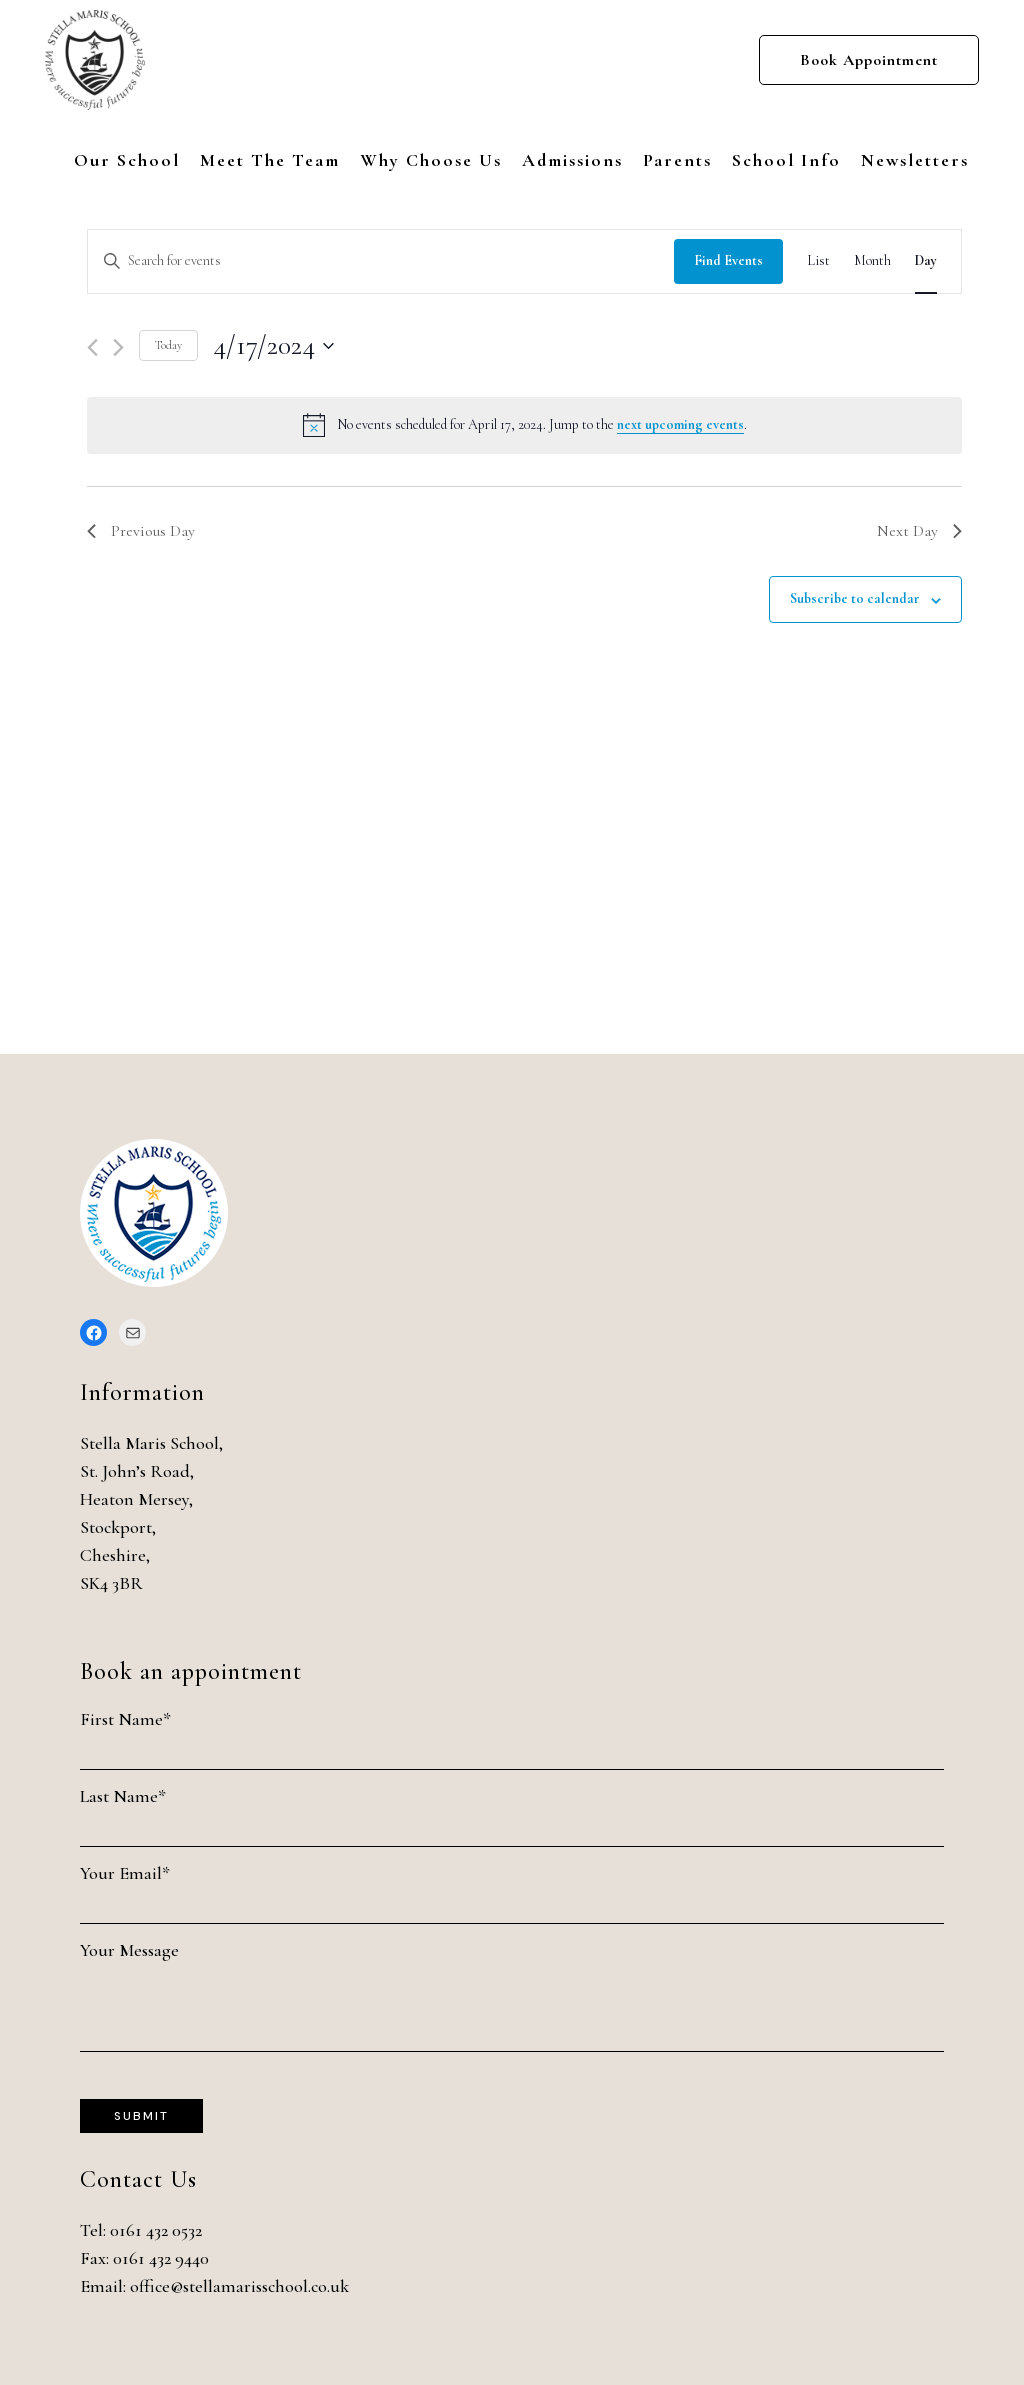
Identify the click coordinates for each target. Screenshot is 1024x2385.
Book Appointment (869, 60)
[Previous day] (92, 347)
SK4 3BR (111, 1583)
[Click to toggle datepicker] (273, 346)
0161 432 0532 (156, 2230)
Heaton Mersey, (136, 1499)
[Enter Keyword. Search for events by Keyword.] (381, 261)
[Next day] (118, 347)
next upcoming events (680, 424)
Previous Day (141, 531)
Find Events (728, 260)
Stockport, (118, 1527)
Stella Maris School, (151, 1443)
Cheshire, (115, 1555)
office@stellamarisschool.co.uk (239, 2286)
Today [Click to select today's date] (168, 345)
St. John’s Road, (137, 1471)
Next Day (919, 531)
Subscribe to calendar (855, 598)
